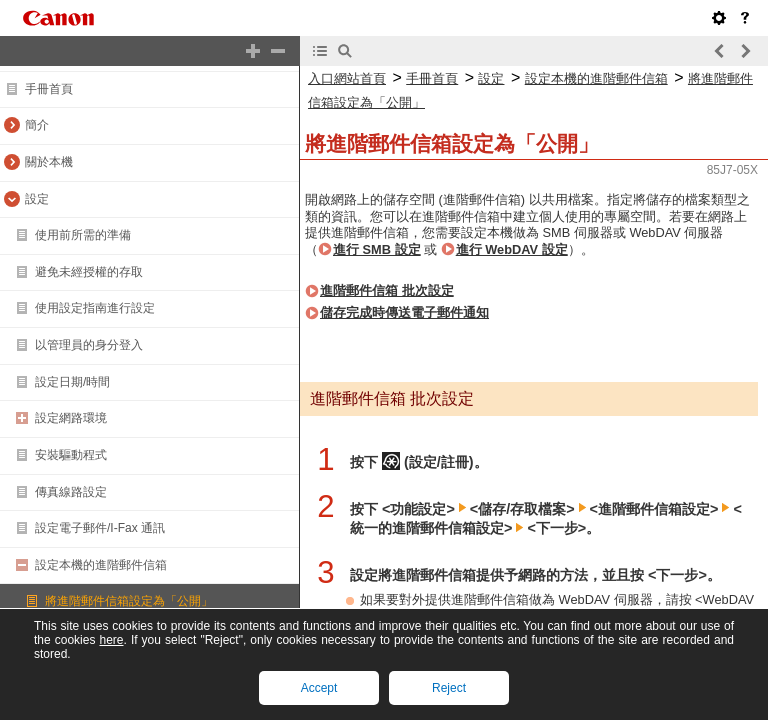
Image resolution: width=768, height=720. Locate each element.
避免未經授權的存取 (89, 272)
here (111, 640)
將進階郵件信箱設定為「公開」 (129, 601)
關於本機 (49, 162)
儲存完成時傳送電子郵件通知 (404, 312)
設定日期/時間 (72, 382)
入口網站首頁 (347, 78)
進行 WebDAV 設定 (512, 249)
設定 (37, 199)
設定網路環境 (71, 418)
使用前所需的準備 (83, 235)
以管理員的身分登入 (89, 345)
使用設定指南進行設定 (95, 308)
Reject (449, 688)
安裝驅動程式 (71, 455)
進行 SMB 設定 (377, 249)
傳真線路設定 (71, 492)
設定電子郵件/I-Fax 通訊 (100, 528)
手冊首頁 (49, 89)
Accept (319, 688)
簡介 (37, 125)
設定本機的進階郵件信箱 (101, 565)
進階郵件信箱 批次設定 (387, 290)
